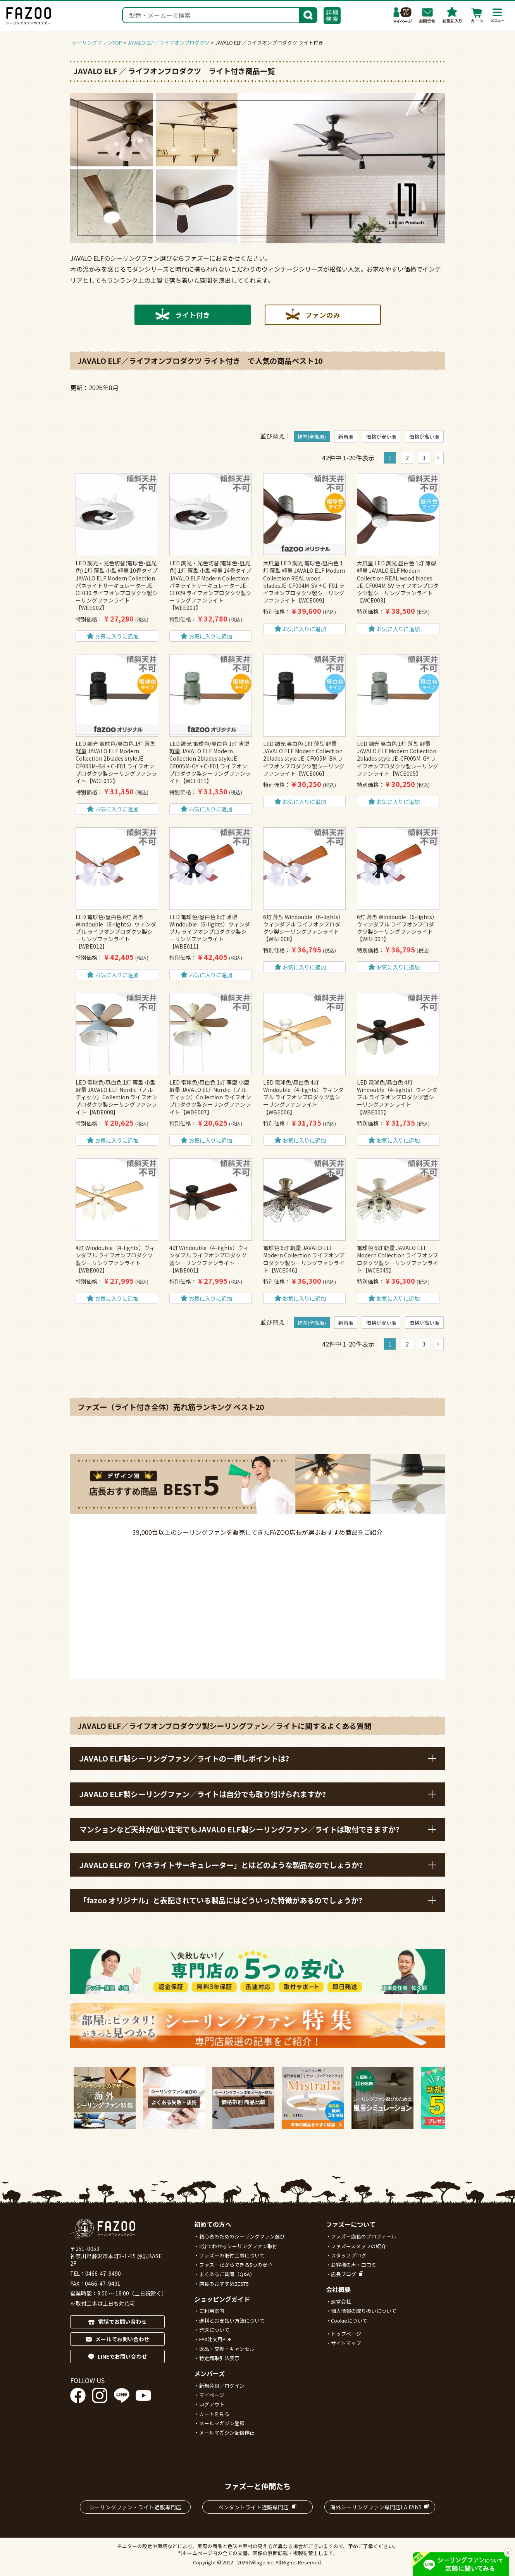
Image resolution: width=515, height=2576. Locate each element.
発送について (214, 2329)
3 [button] (424, 457)
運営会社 (341, 2301)
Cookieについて (349, 2320)
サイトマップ (346, 2343)
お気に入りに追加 (116, 636)
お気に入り (452, 15)
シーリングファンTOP (97, 42)
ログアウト (211, 2404)
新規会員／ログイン (222, 2385)
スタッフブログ (348, 2255)
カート (477, 15)
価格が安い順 (381, 436)
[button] (439, 458)
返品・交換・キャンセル (227, 2348)
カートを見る (214, 2414)
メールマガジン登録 (222, 2423)
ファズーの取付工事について (232, 2255)
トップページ (346, 2333)
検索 (308, 14)
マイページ (402, 15)
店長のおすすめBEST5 (224, 2283)
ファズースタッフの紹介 (358, 2246)
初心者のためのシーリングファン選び (242, 2236)
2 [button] (407, 457)
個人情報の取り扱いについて (363, 2310)
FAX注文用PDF (215, 2339)
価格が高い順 (424, 436)
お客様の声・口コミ (353, 2264)
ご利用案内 (211, 2310)
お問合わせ (427, 15)
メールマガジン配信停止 (227, 2432)
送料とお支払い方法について (232, 2320)
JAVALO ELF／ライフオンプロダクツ (168, 42)
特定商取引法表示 (219, 2358)
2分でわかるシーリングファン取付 (238, 2246)
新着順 (345, 436)
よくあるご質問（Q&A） (227, 2274)
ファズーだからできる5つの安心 (235, 2264)
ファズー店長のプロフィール (363, 2236)
